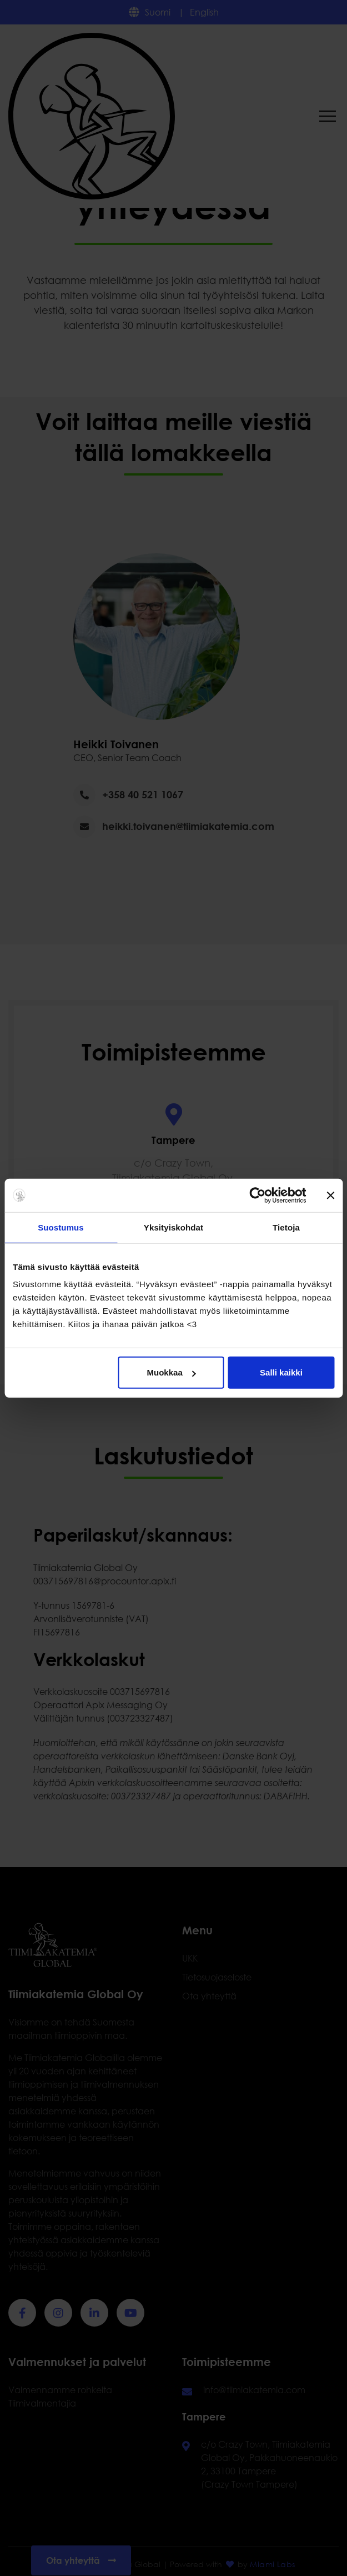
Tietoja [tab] (286, 1227)
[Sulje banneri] (330, 1195)
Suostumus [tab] (61, 1227)
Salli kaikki (281, 1372)
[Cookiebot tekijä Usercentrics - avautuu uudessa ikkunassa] (257, 1195)
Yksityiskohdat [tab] (173, 1227)
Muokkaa (171, 1372)
